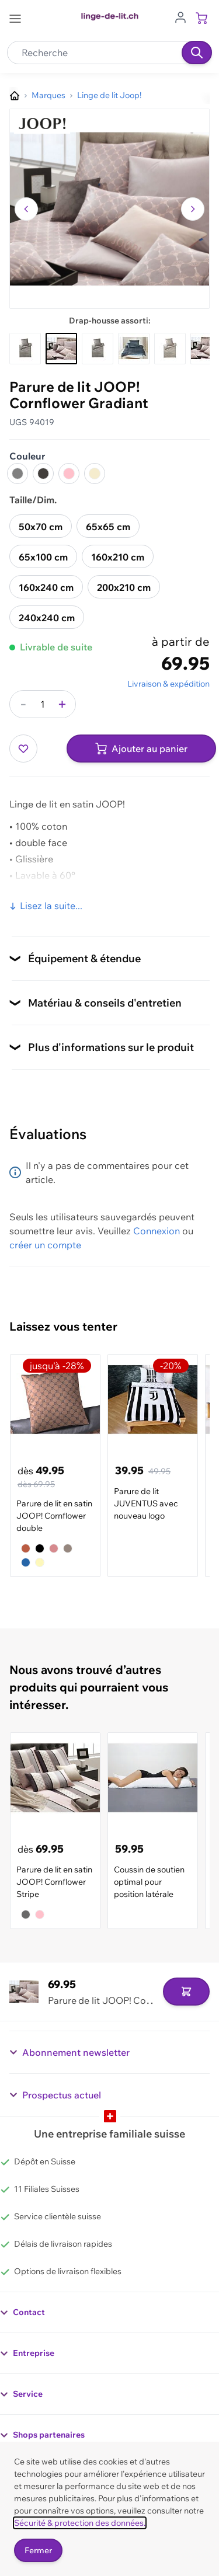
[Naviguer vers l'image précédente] (26, 209)
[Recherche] (197, 52)
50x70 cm (40, 526)
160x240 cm (46, 587)
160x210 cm (117, 557)
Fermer (38, 2550)
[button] (109, 208)
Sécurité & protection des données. (79, 2523)
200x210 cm (124, 587)
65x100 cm (43, 557)
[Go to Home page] (109, 16)
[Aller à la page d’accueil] (14, 95)
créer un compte (45, 1245)
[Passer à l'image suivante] (192, 209)
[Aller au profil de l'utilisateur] (180, 16)
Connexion (156, 1231)
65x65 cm (108, 526)
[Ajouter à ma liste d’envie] (23, 748)
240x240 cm (47, 618)
